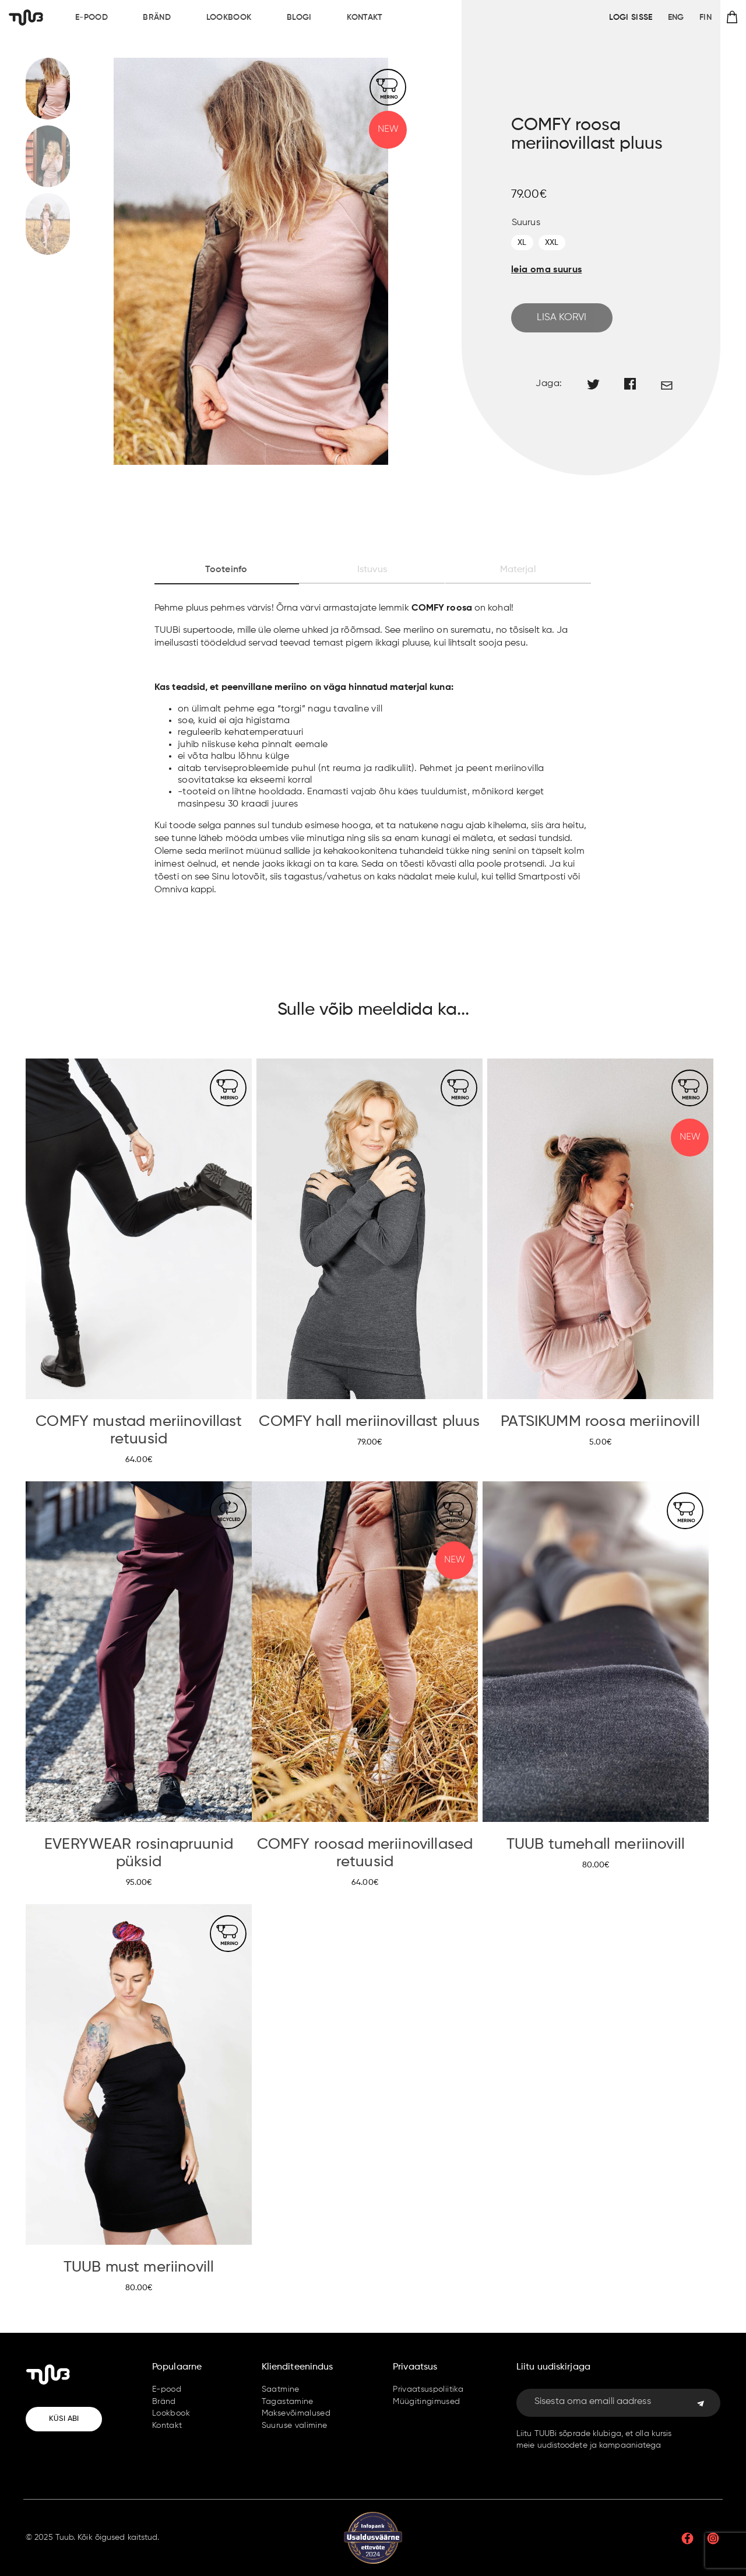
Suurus (526, 222)
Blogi (299, 17)
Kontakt (364, 17)
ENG (676, 17)
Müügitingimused (426, 2402)
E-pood (91, 17)
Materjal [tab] (518, 569)
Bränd (157, 17)
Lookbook (229, 17)
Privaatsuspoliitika (428, 2389)
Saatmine (281, 2389)
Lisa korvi (561, 318)
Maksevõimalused (296, 2413)
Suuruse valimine (295, 2425)
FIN (705, 17)
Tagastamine (288, 2402)
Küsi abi (64, 2419)
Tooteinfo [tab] (226, 569)
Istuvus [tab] (372, 569)
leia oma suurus (546, 270)
